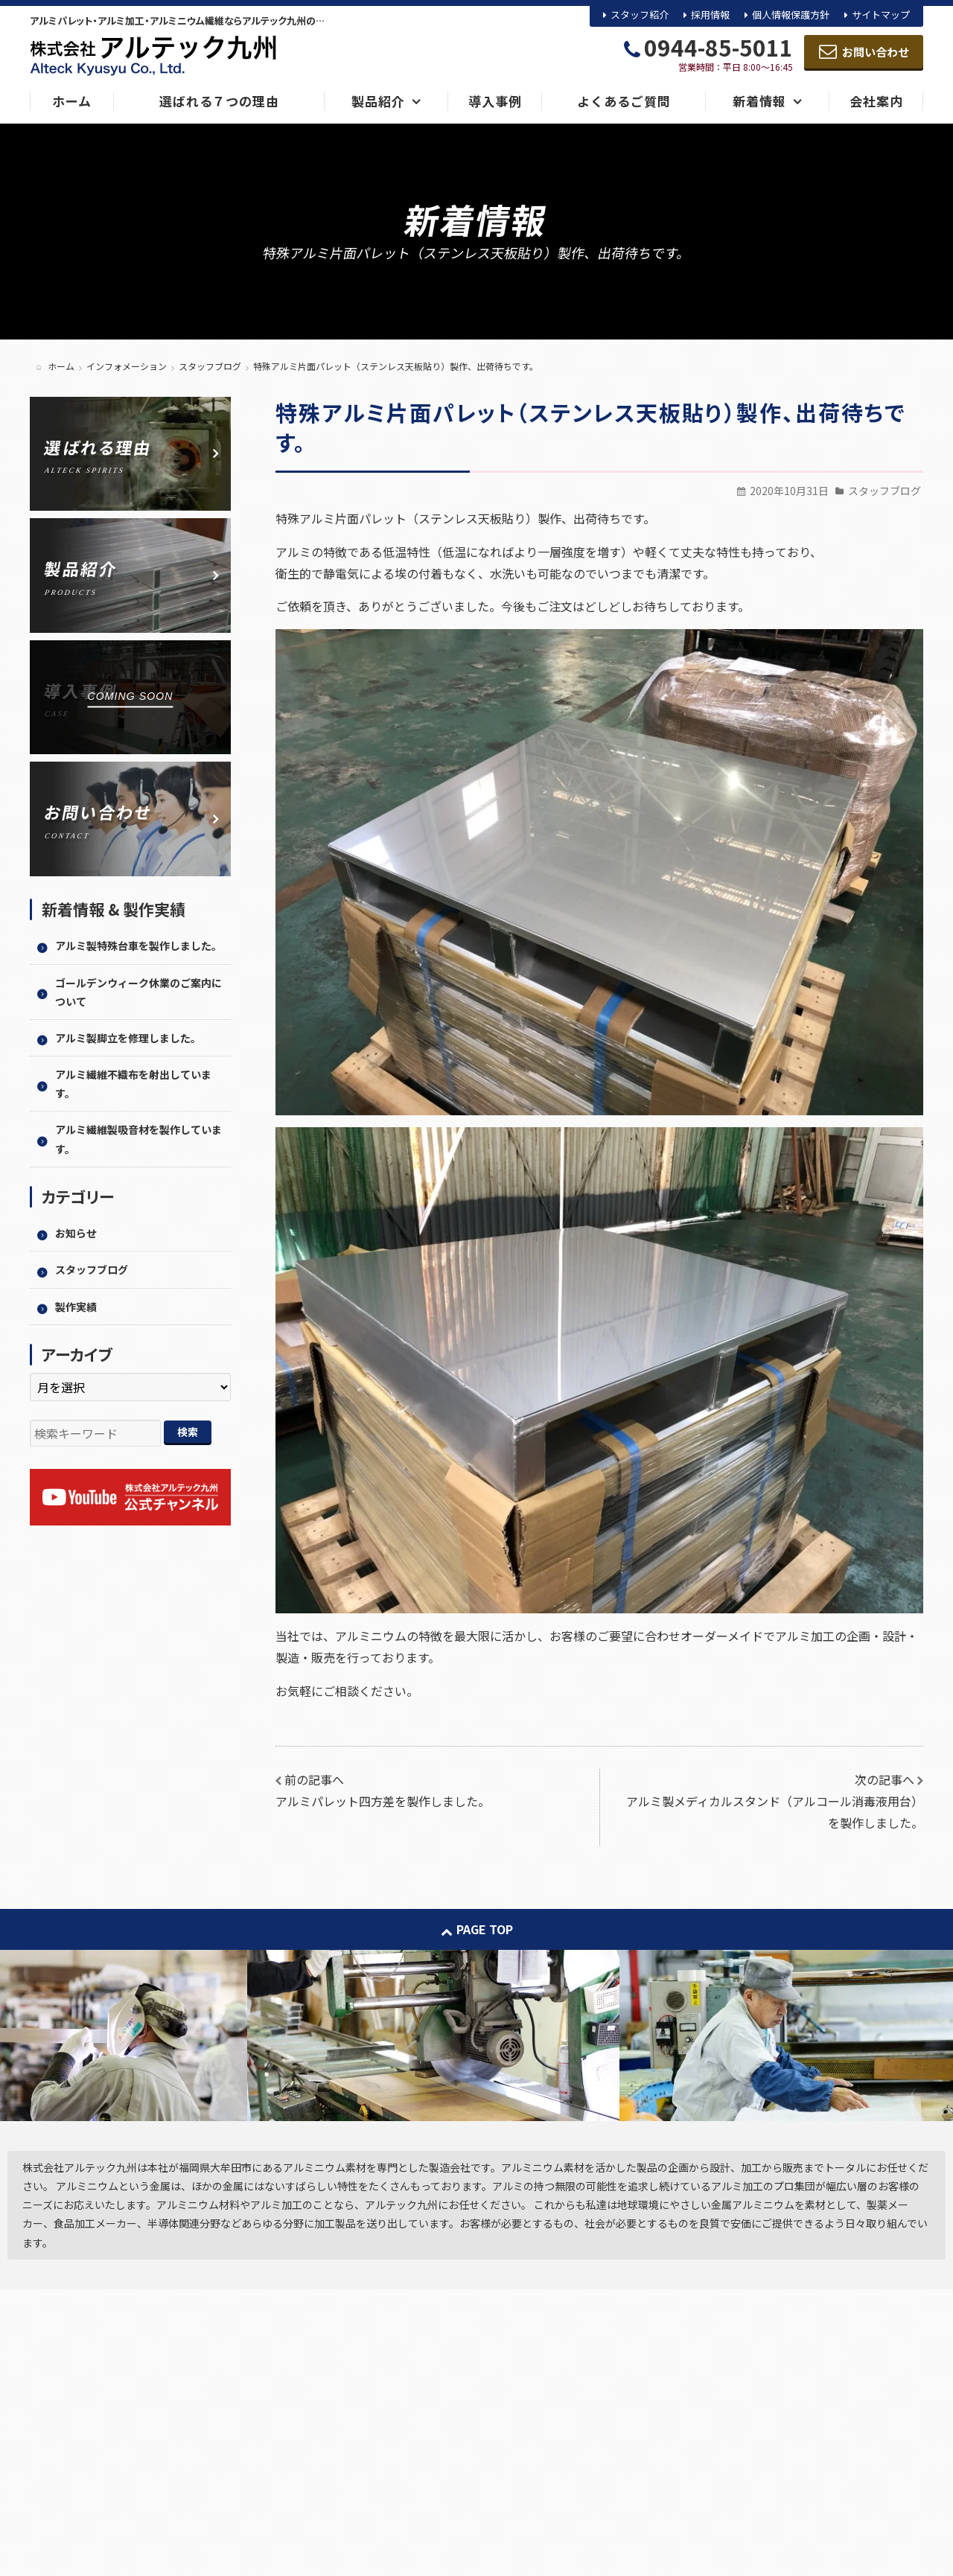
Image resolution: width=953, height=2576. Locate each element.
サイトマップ (881, 14)
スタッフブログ (884, 490)
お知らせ (76, 1232)
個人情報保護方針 (790, 14)
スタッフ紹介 (640, 14)
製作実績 (76, 1306)
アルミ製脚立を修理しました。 (128, 1037)
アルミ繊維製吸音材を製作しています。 (138, 1138)
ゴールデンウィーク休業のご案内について (138, 992)
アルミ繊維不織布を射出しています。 (133, 1083)
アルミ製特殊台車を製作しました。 (138, 945)
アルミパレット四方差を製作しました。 (382, 1801)
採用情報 (710, 14)
